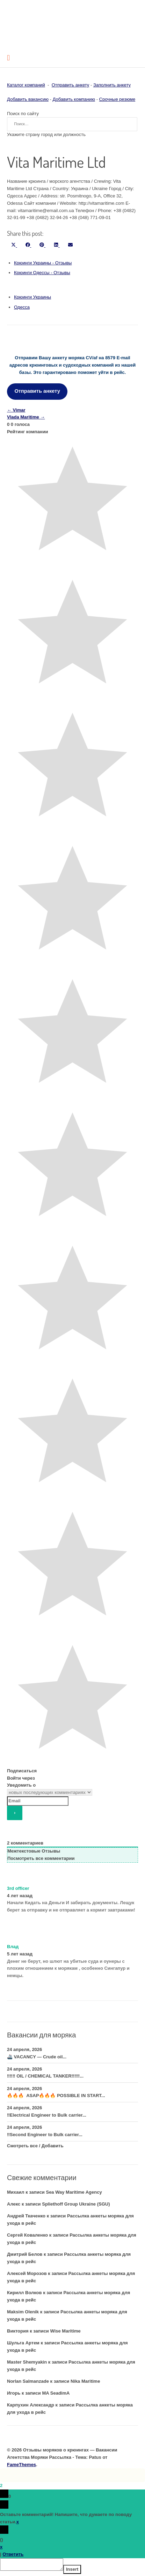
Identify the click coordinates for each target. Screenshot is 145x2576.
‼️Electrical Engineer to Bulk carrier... (46, 2115)
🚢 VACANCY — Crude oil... (36, 2056)
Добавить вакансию (28, 99)
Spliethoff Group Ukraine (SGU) (76, 2204)
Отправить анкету (70, 85)
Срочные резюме (117, 99)
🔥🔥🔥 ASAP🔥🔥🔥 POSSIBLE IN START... (56, 2095)
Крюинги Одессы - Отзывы (42, 272)
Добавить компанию (74, 99)
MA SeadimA (56, 2393)
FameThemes (21, 2464)
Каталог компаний (26, 85)
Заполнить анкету (112, 85)
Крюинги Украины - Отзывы (43, 262)
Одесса (22, 307)
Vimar (16, 410)
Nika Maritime (85, 2381)
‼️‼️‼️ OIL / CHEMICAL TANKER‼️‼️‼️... (45, 2076)
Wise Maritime (65, 2331)
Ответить (12, 2554)
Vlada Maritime (26, 417)
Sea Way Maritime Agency (74, 2192)
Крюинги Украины (32, 297)
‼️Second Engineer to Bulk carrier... (44, 2134)
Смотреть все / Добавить (35, 2145)
